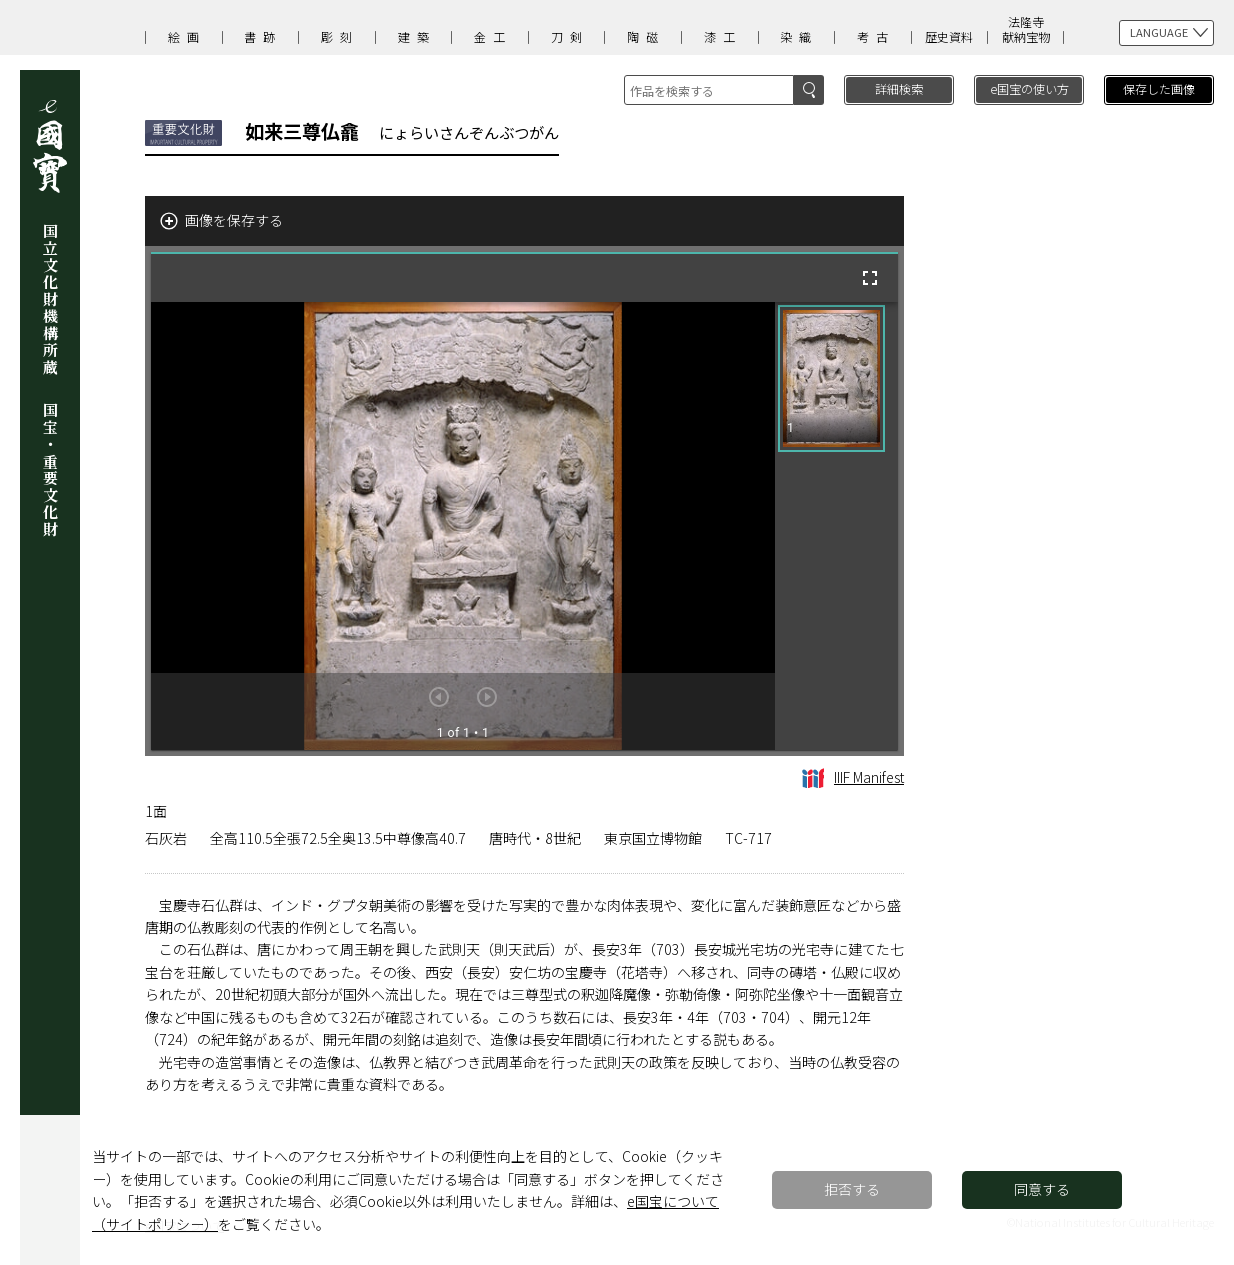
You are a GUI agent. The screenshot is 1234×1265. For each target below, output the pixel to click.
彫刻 (340, 36)
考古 (876, 36)
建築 (417, 36)
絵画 (187, 36)
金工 (493, 36)
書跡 (263, 36)
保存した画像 (1159, 88)
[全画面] (870, 278)
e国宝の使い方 (1029, 88)
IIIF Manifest (853, 777)
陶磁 (646, 36)
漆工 (723, 36)
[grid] (836, 526)
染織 (799, 36)
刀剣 (570, 36)
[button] (831, 378)
